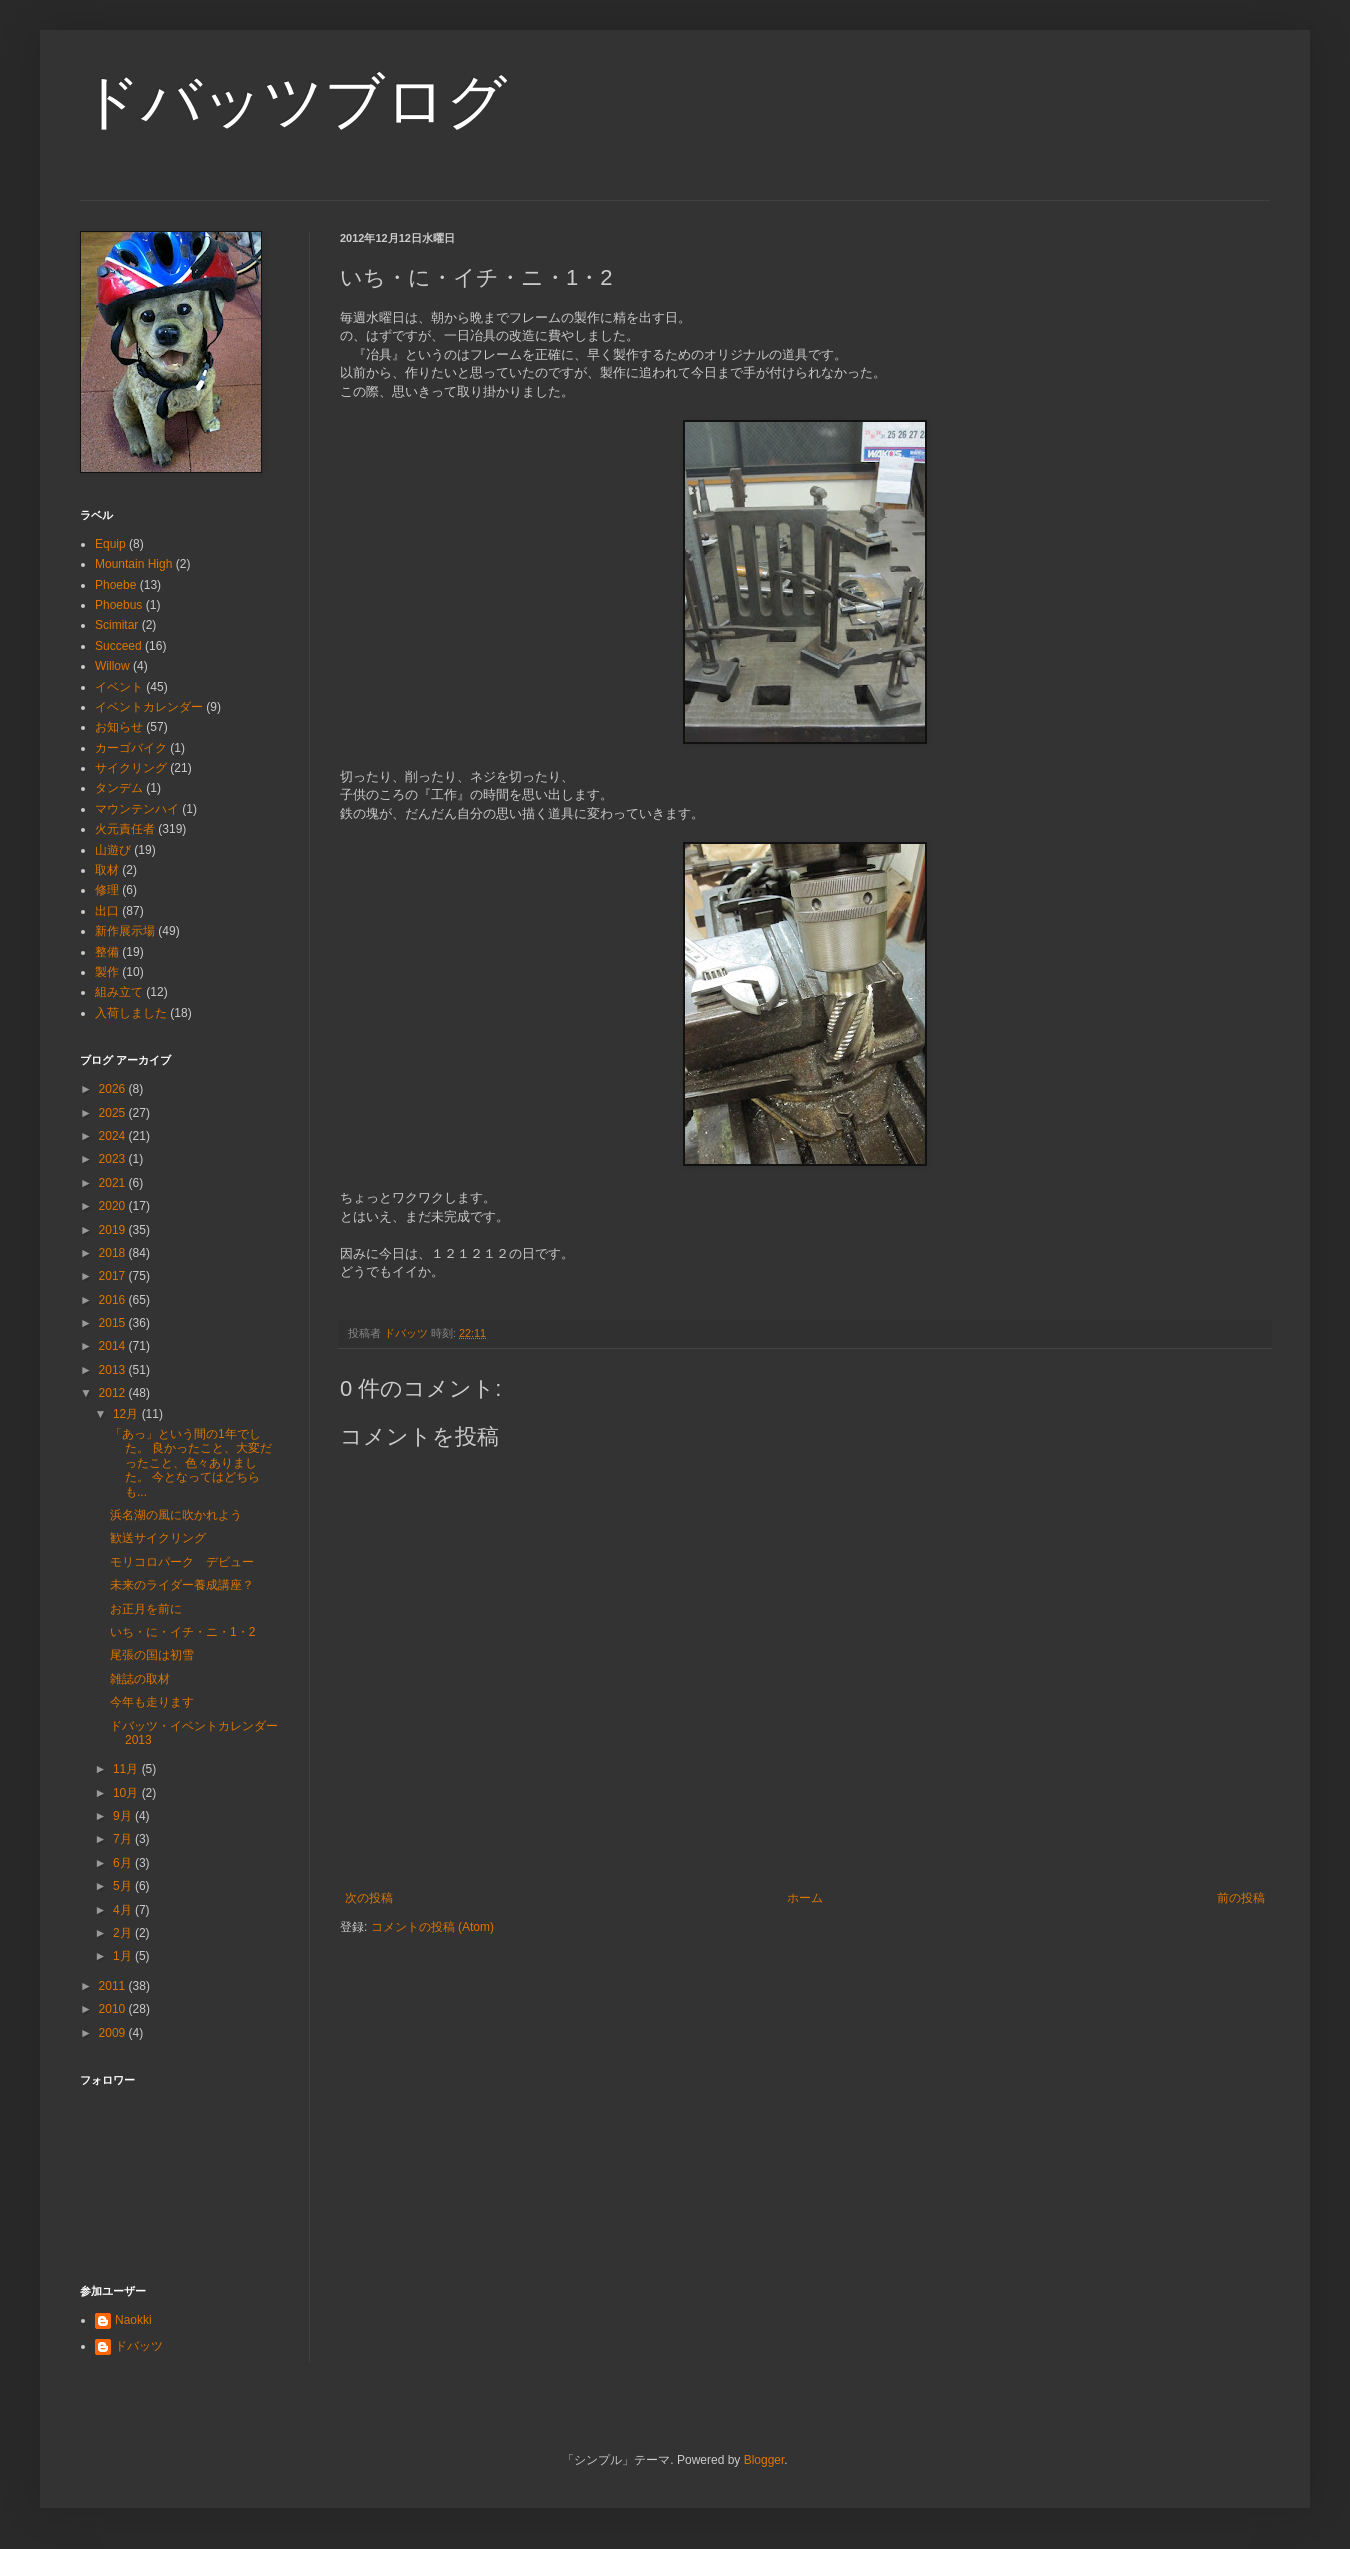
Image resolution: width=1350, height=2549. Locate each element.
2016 (114, 1300)
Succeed (118, 646)
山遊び (113, 850)
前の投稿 (1241, 1898)
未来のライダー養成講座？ (182, 1585)
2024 (114, 1136)
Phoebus (118, 605)
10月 (127, 1793)
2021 (114, 1183)
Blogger (764, 2460)
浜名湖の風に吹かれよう (176, 1515)
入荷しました (131, 1013)
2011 (114, 1986)
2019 (114, 1230)
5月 (124, 1886)
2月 (124, 1933)
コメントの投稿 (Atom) (432, 1927)
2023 (114, 1159)
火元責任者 (125, 829)
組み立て (119, 992)
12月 (127, 1414)
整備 (107, 952)
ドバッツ (139, 2346)
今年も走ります (152, 1702)
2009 (114, 2033)
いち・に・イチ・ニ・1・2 (182, 1632)
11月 (127, 1769)
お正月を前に (146, 1609)
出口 (107, 911)
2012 (114, 1393)
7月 (124, 1839)
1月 (124, 1956)
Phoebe (115, 585)
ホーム (805, 1898)
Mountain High (133, 564)
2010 (114, 2009)
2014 (114, 1346)
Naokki (133, 2320)
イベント (119, 687)
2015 (114, 1323)
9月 (124, 1816)
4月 (124, 1910)
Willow (112, 666)
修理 (107, 890)
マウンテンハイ (137, 809)
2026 (114, 1089)
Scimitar (116, 625)
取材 (107, 870)
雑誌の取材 (140, 1679)
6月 (124, 1863)
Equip (110, 544)
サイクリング (131, 768)
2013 (114, 1370)
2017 (114, 1276)
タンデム (119, 788)
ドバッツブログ (293, 101)
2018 (114, 1253)
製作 (107, 972)
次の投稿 (369, 1898)
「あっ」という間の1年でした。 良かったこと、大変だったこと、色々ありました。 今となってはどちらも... (191, 1463)
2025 (114, 1113)
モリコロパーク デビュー (182, 1562)
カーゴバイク (131, 748)
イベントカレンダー (149, 707)
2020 (114, 1206)
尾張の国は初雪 (152, 1655)
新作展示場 (125, 931)
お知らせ (119, 727)
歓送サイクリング (158, 1538)
